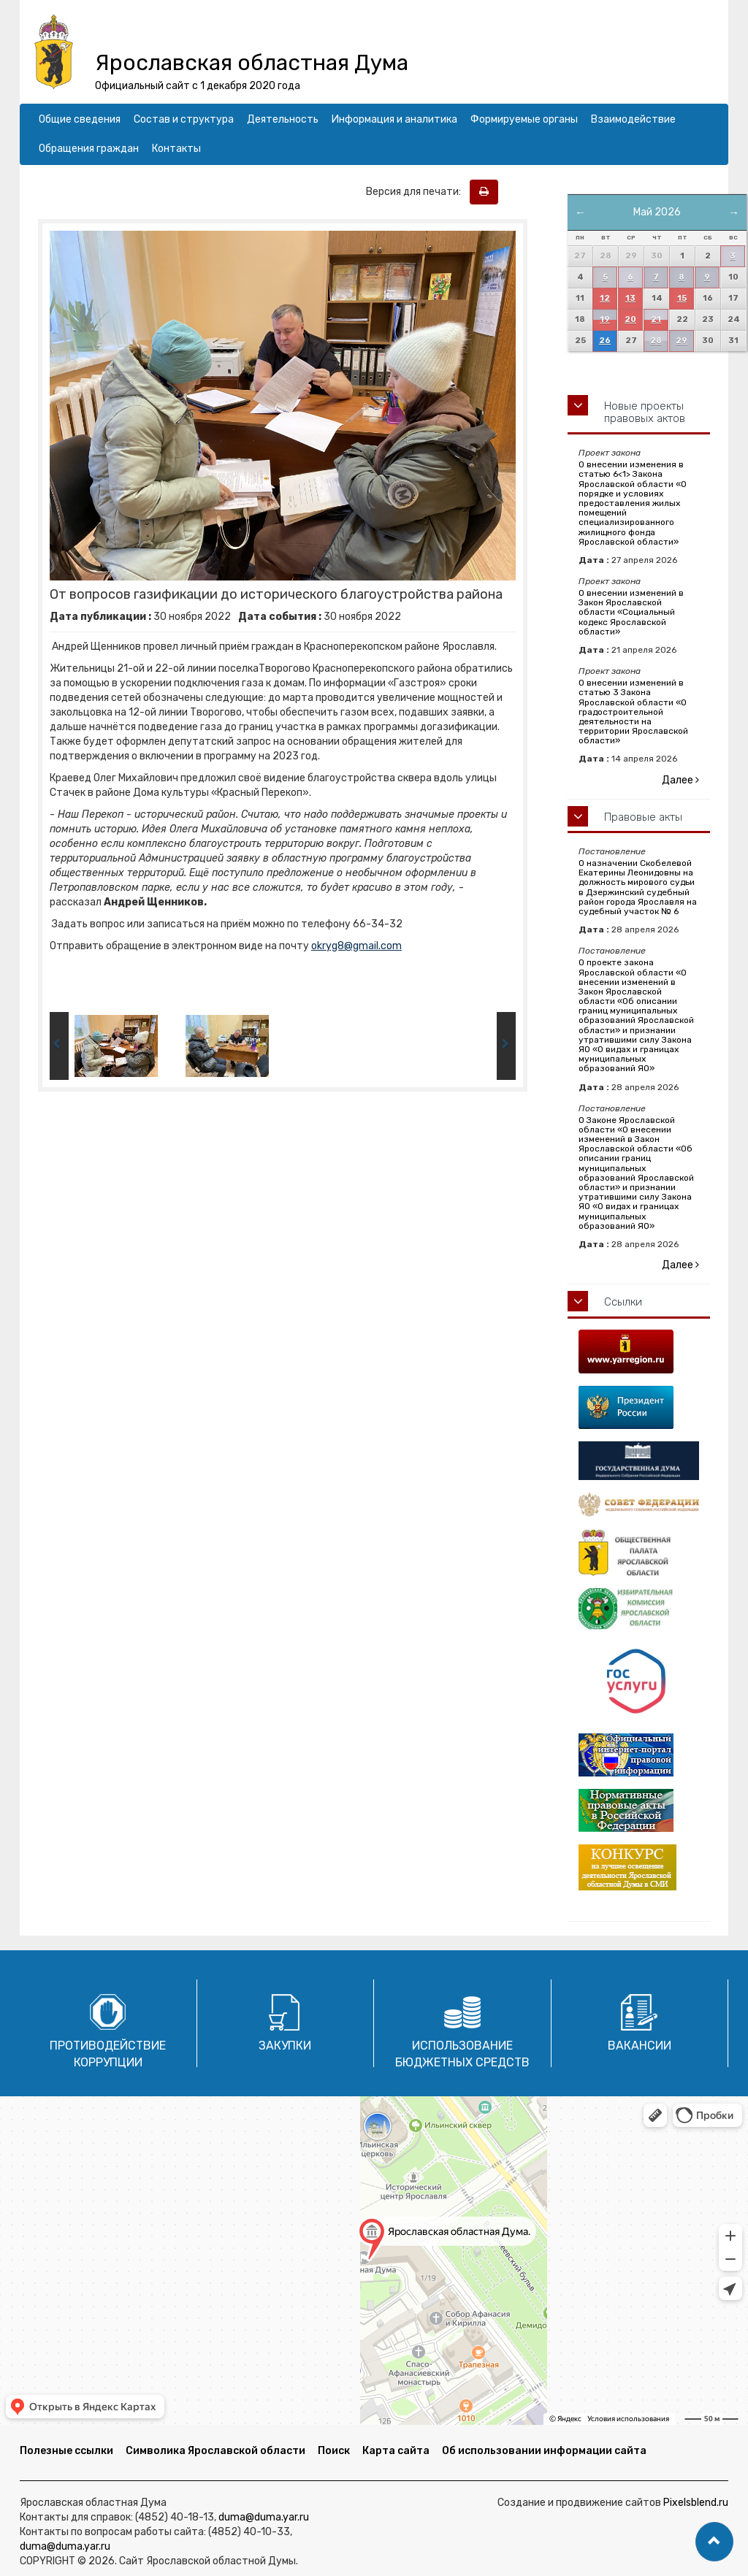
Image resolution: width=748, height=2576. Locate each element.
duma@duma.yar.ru (263, 2517)
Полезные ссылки (66, 2451)
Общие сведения (80, 119)
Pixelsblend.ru (695, 2502)
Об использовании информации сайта (544, 2451)
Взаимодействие (633, 119)
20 (630, 319)
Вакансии (639, 2045)
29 (681, 340)
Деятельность (282, 119)
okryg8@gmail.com (356, 946)
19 (605, 319)
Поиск (334, 2451)
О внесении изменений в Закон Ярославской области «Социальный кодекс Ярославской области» (631, 612)
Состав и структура (184, 119)
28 (656, 340)
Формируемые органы (524, 119)
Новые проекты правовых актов (644, 412)
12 (605, 298)
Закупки (285, 2045)
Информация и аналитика (394, 119)
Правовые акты (643, 817)
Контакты (176, 148)
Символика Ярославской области (215, 2451)
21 (656, 319)
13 (630, 298)
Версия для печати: (417, 191)
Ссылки (623, 1301)
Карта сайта (396, 2451)
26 (605, 340)
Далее (680, 780)
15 (682, 298)
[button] (714, 2541)
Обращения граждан (89, 148)
